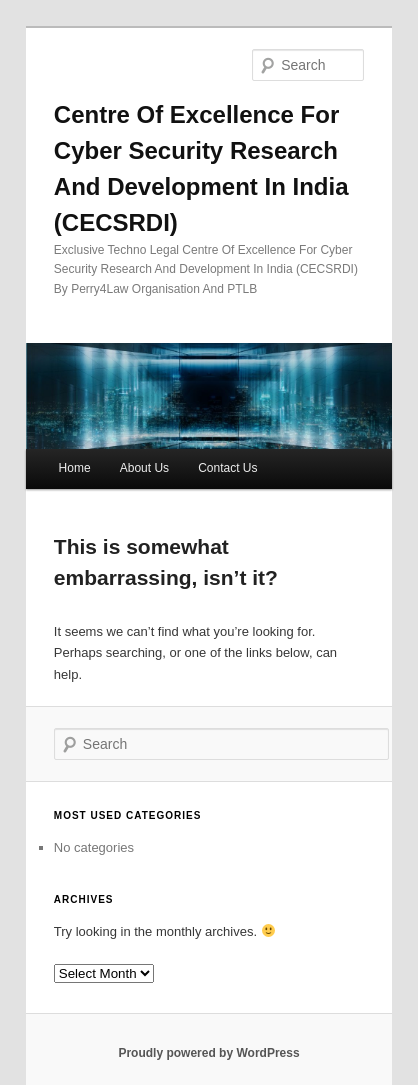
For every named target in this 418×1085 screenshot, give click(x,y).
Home (75, 468)
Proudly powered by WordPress (208, 1053)
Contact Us (227, 468)
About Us (144, 468)
